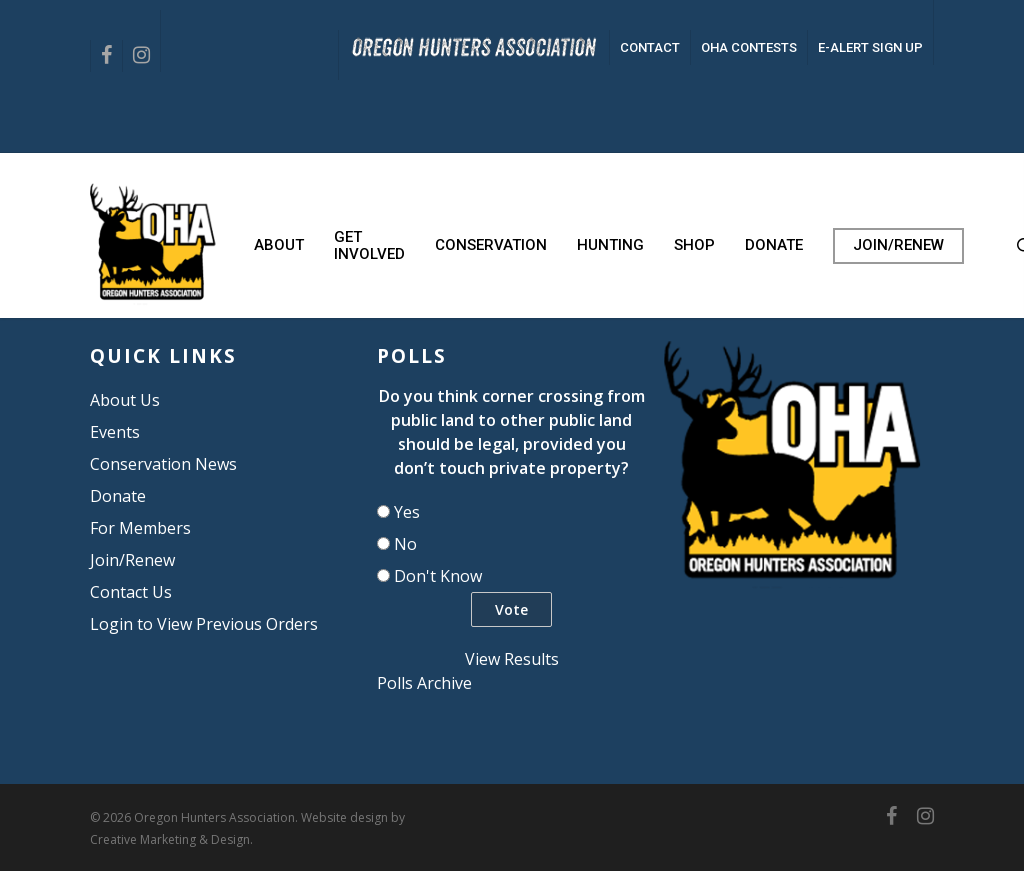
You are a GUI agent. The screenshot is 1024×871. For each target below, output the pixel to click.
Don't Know (438, 576)
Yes (407, 512)
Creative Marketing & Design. (171, 839)
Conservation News (163, 464)
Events (115, 432)
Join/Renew (132, 560)
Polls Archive (424, 683)
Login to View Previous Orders (204, 624)
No (405, 544)
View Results (512, 659)
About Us (125, 400)
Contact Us (131, 592)
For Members (140, 528)
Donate (118, 496)
